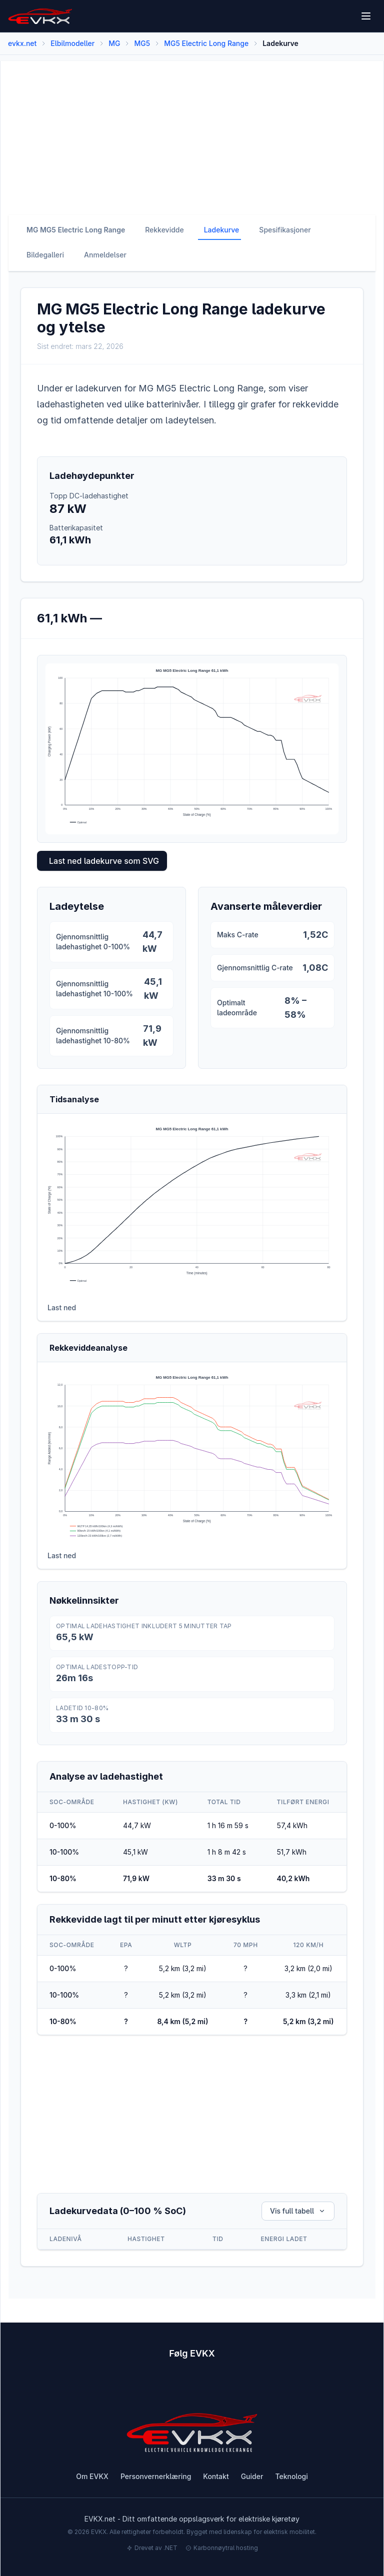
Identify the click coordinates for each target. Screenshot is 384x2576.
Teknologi (291, 2476)
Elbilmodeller (72, 43)
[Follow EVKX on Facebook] (102, 2385)
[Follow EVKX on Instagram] (174, 2385)
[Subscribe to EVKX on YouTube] (138, 2385)
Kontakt (215, 2476)
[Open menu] (366, 16)
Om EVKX (92, 2476)
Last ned (62, 1307)
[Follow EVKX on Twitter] (210, 2385)
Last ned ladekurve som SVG (104, 861)
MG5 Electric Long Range (206, 43)
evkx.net (22, 43)
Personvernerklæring (155, 2476)
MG (114, 43)
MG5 (142, 43)
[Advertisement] (192, 131)
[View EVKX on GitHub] (282, 2385)
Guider (252, 2476)
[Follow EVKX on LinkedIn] (246, 2385)
